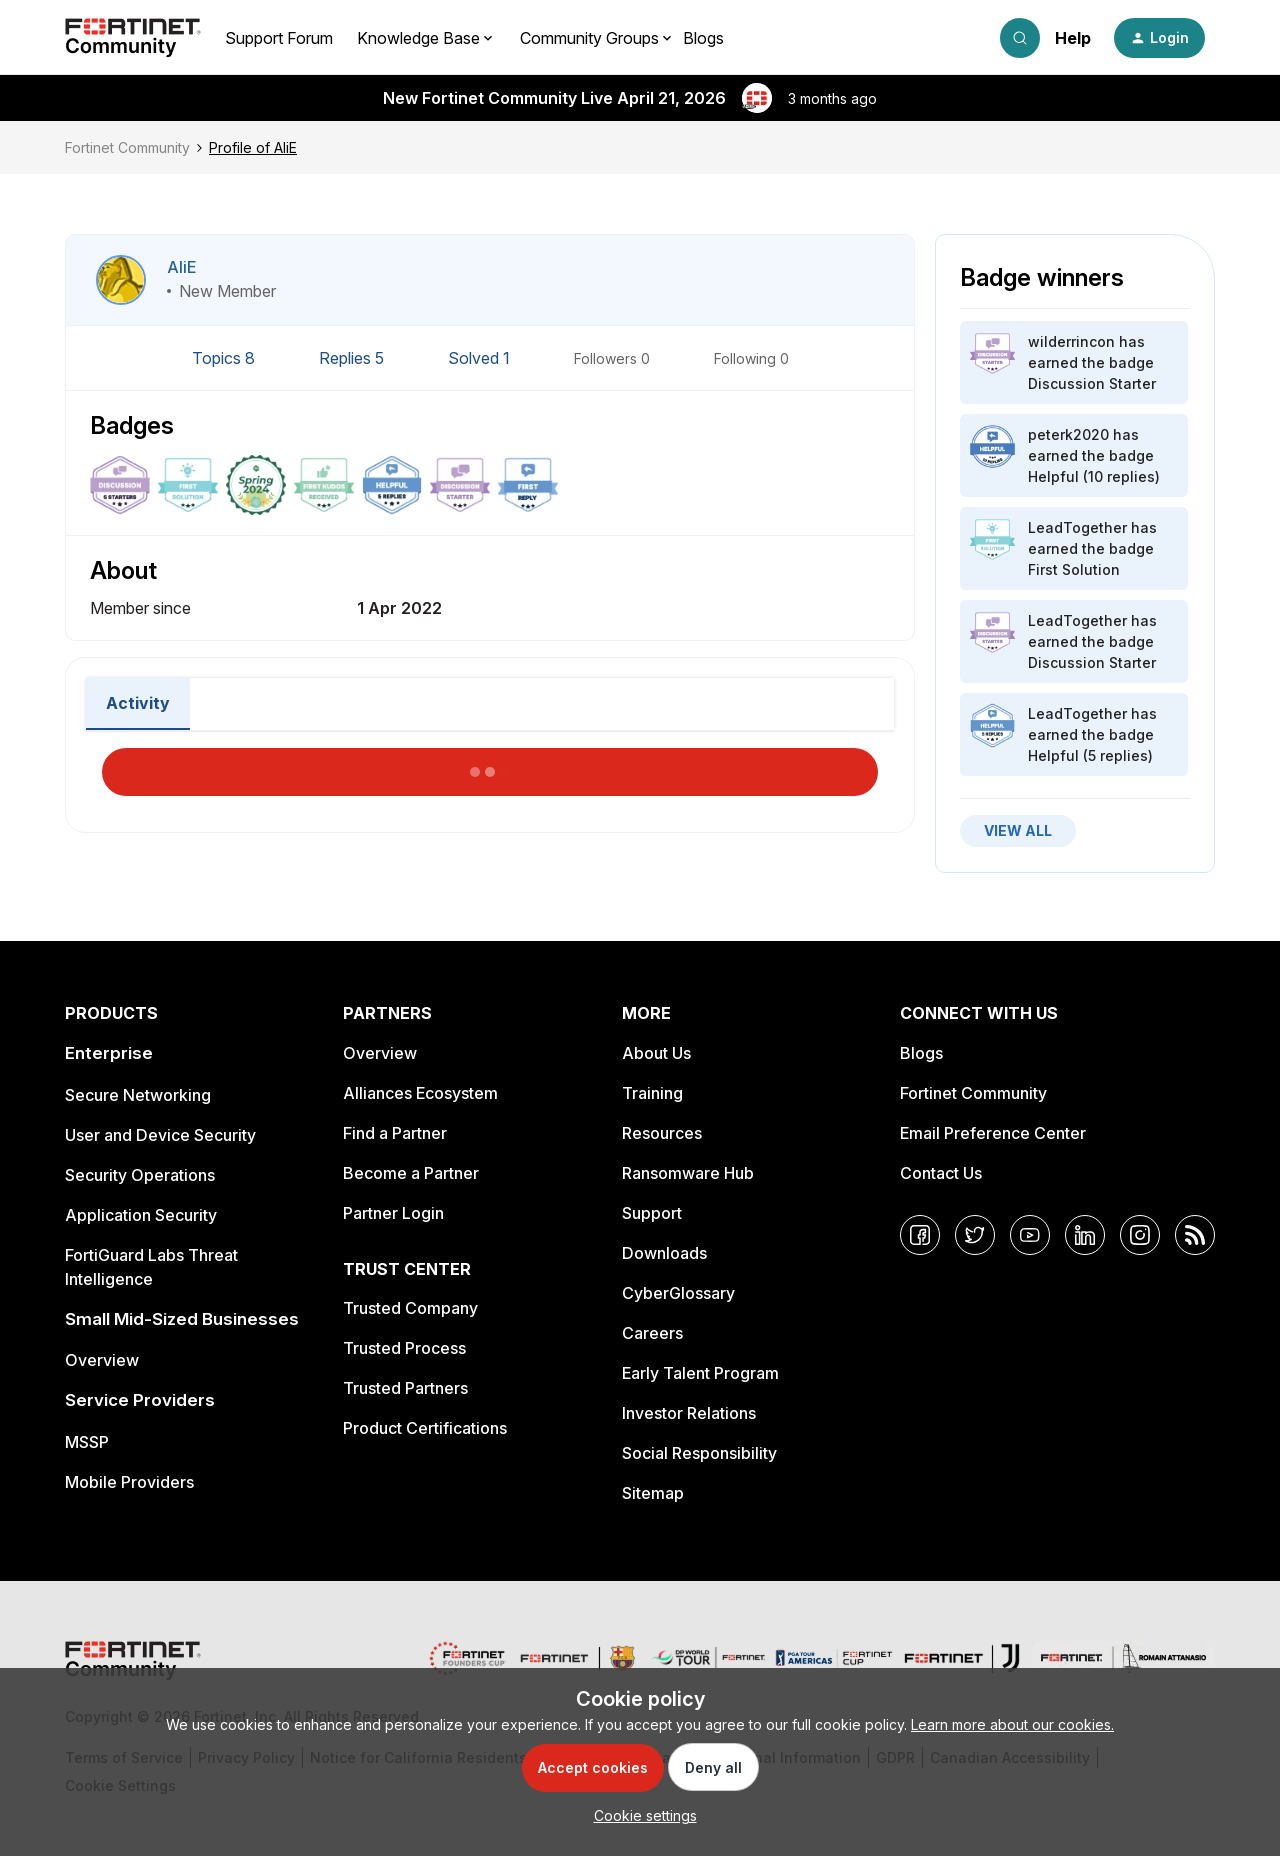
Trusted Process (404, 1348)
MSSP (87, 1442)
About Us (656, 1053)
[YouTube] (1030, 1235)
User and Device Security (160, 1135)
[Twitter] (975, 1235)
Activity (138, 703)
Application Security (141, 1215)
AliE (181, 267)
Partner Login (393, 1213)
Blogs (703, 38)
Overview (102, 1360)
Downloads (664, 1253)
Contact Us (941, 1173)
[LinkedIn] (1085, 1235)
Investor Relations (689, 1413)
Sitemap (653, 1493)
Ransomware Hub (688, 1173)
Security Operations (140, 1175)
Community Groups (589, 38)
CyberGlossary (678, 1293)
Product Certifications (425, 1428)
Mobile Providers (129, 1482)
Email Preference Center (993, 1133)
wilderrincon (1071, 341)
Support (652, 1213)
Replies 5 (353, 358)
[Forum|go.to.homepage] (133, 38)
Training (652, 1093)
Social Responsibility (699, 1453)
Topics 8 (225, 358)
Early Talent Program (700, 1373)
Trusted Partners (405, 1388)
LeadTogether (1077, 527)
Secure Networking (138, 1095)
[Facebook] (920, 1235)
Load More (490, 766)
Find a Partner (395, 1133)
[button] (1159, 38)
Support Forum (279, 38)
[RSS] (1195, 1235)
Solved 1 (481, 358)
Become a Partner (411, 1173)
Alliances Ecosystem (420, 1093)
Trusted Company (410, 1308)
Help (1073, 38)
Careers (652, 1333)
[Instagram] (1140, 1235)
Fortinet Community (127, 147)
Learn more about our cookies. (1012, 1724)
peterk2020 (1068, 434)
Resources (662, 1133)
